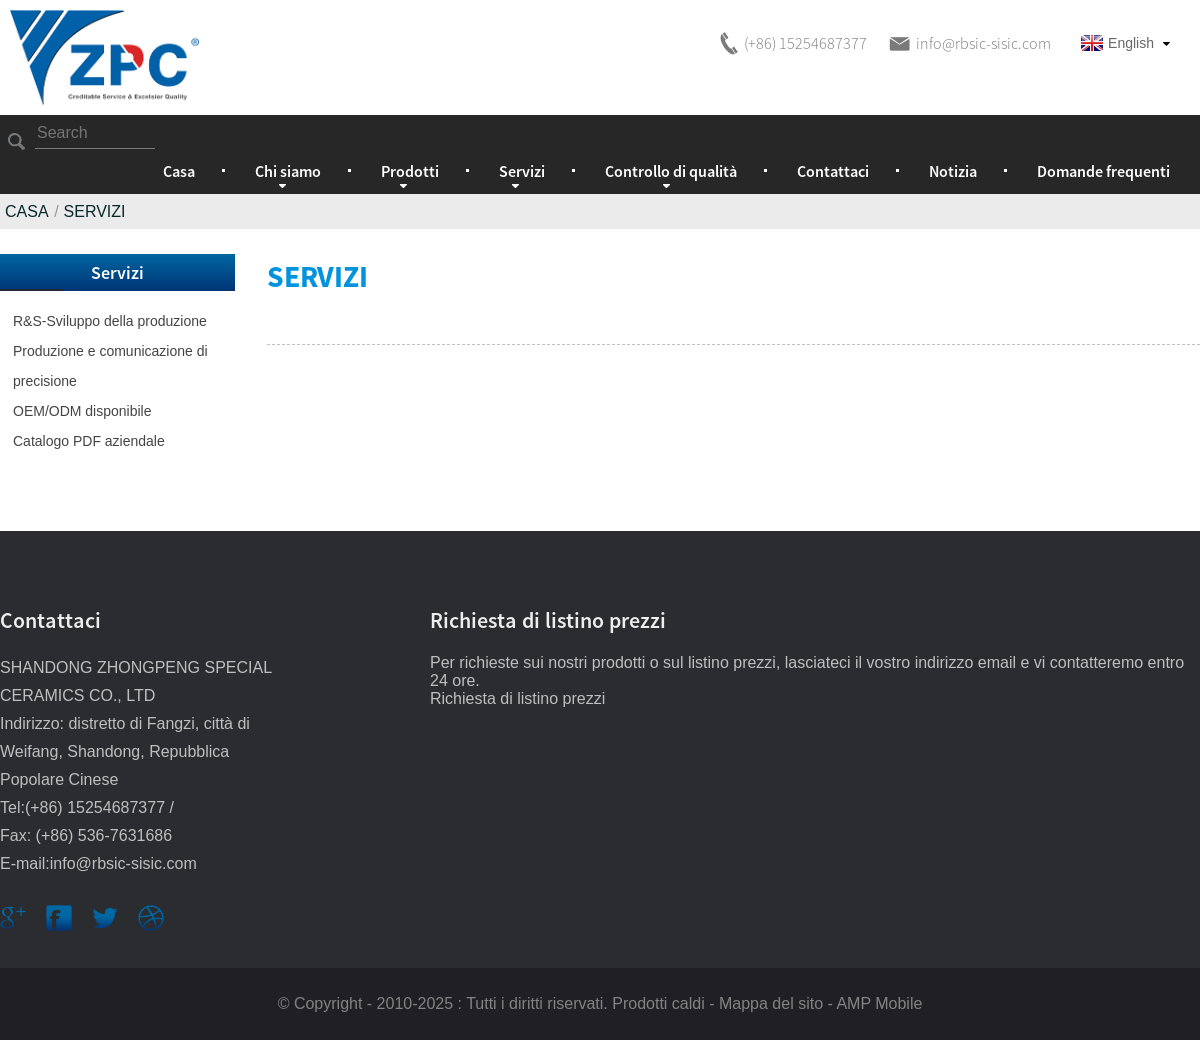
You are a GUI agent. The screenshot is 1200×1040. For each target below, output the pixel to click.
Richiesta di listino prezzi (517, 698)
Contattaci (833, 171)
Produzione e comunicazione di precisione (110, 366)
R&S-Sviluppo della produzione (110, 321)
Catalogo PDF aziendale (89, 441)
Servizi (95, 211)
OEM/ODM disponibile (82, 411)
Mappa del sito (771, 1003)
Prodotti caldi (658, 1003)
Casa (179, 171)
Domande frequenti (1103, 171)
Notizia (953, 171)
